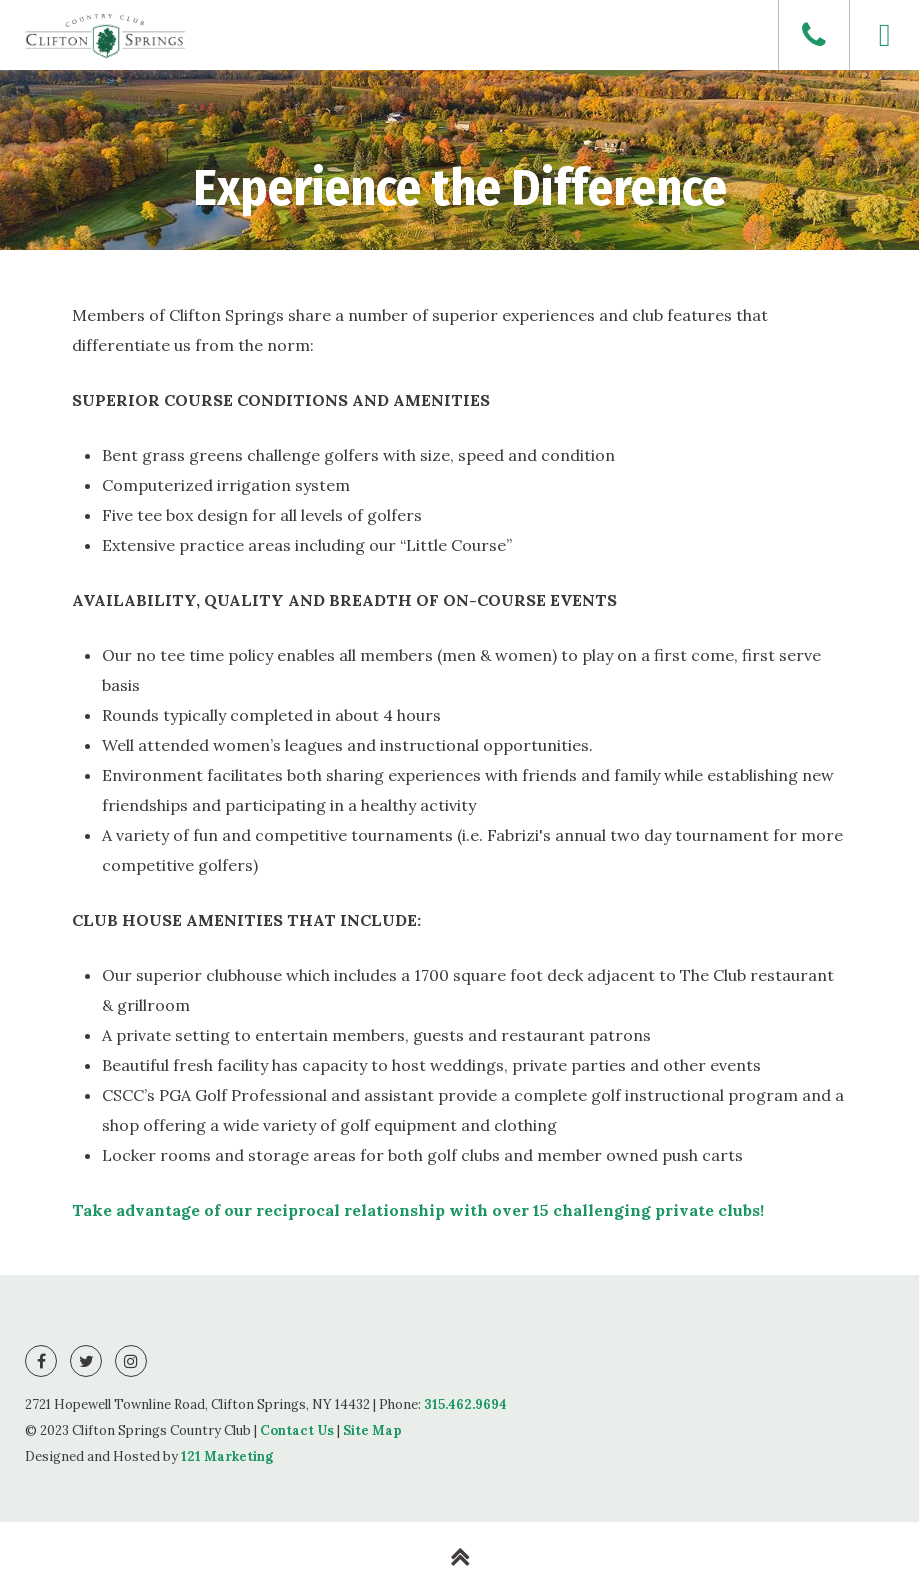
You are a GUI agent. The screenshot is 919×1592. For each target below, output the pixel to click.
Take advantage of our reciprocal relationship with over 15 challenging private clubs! (418, 1210)
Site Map (372, 1430)
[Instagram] (131, 1361)
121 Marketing (227, 1456)
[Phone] (813, 35)
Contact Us (297, 1430)
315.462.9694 (465, 1404)
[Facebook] (41, 1361)
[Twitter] (86, 1361)
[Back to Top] (460, 1557)
